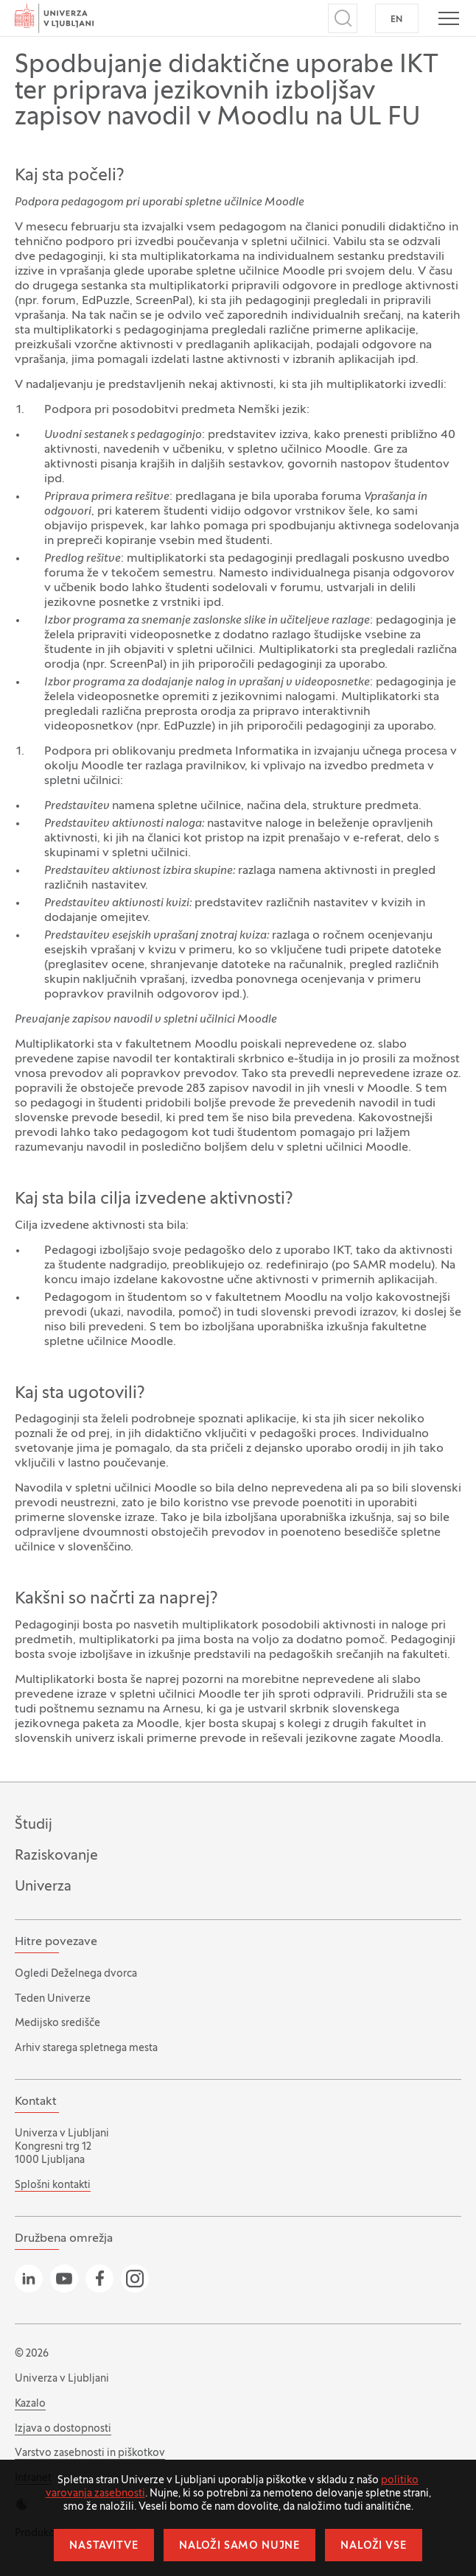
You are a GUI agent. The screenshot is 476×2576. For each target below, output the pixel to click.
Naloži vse (373, 2546)
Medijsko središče (57, 2023)
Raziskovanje (56, 1856)
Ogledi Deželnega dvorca (76, 1974)
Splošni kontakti (53, 2185)
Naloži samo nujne (239, 2546)
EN (397, 19)
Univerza (43, 1887)
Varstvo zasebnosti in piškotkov (90, 2453)
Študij (33, 1825)
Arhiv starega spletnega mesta (86, 2048)
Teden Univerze (53, 1999)
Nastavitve (103, 2546)
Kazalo (30, 2404)
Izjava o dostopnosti (63, 2429)
